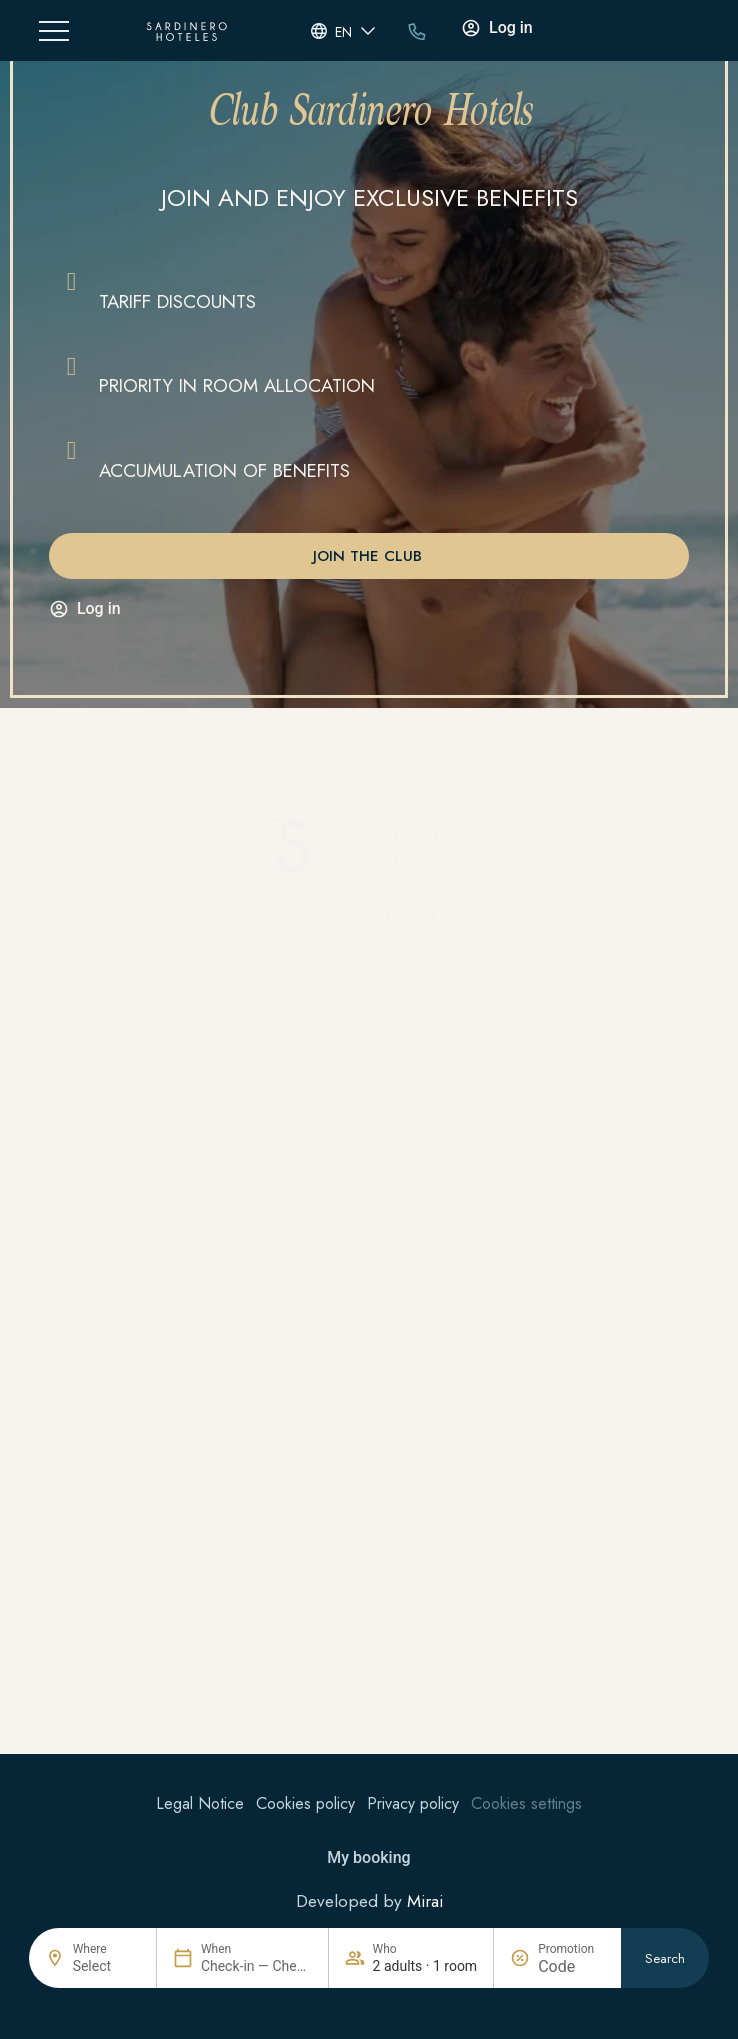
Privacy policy (413, 1803)
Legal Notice (200, 1803)
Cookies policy (305, 1803)
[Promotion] (571, 1967)
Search (665, 1959)
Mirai (425, 1901)
